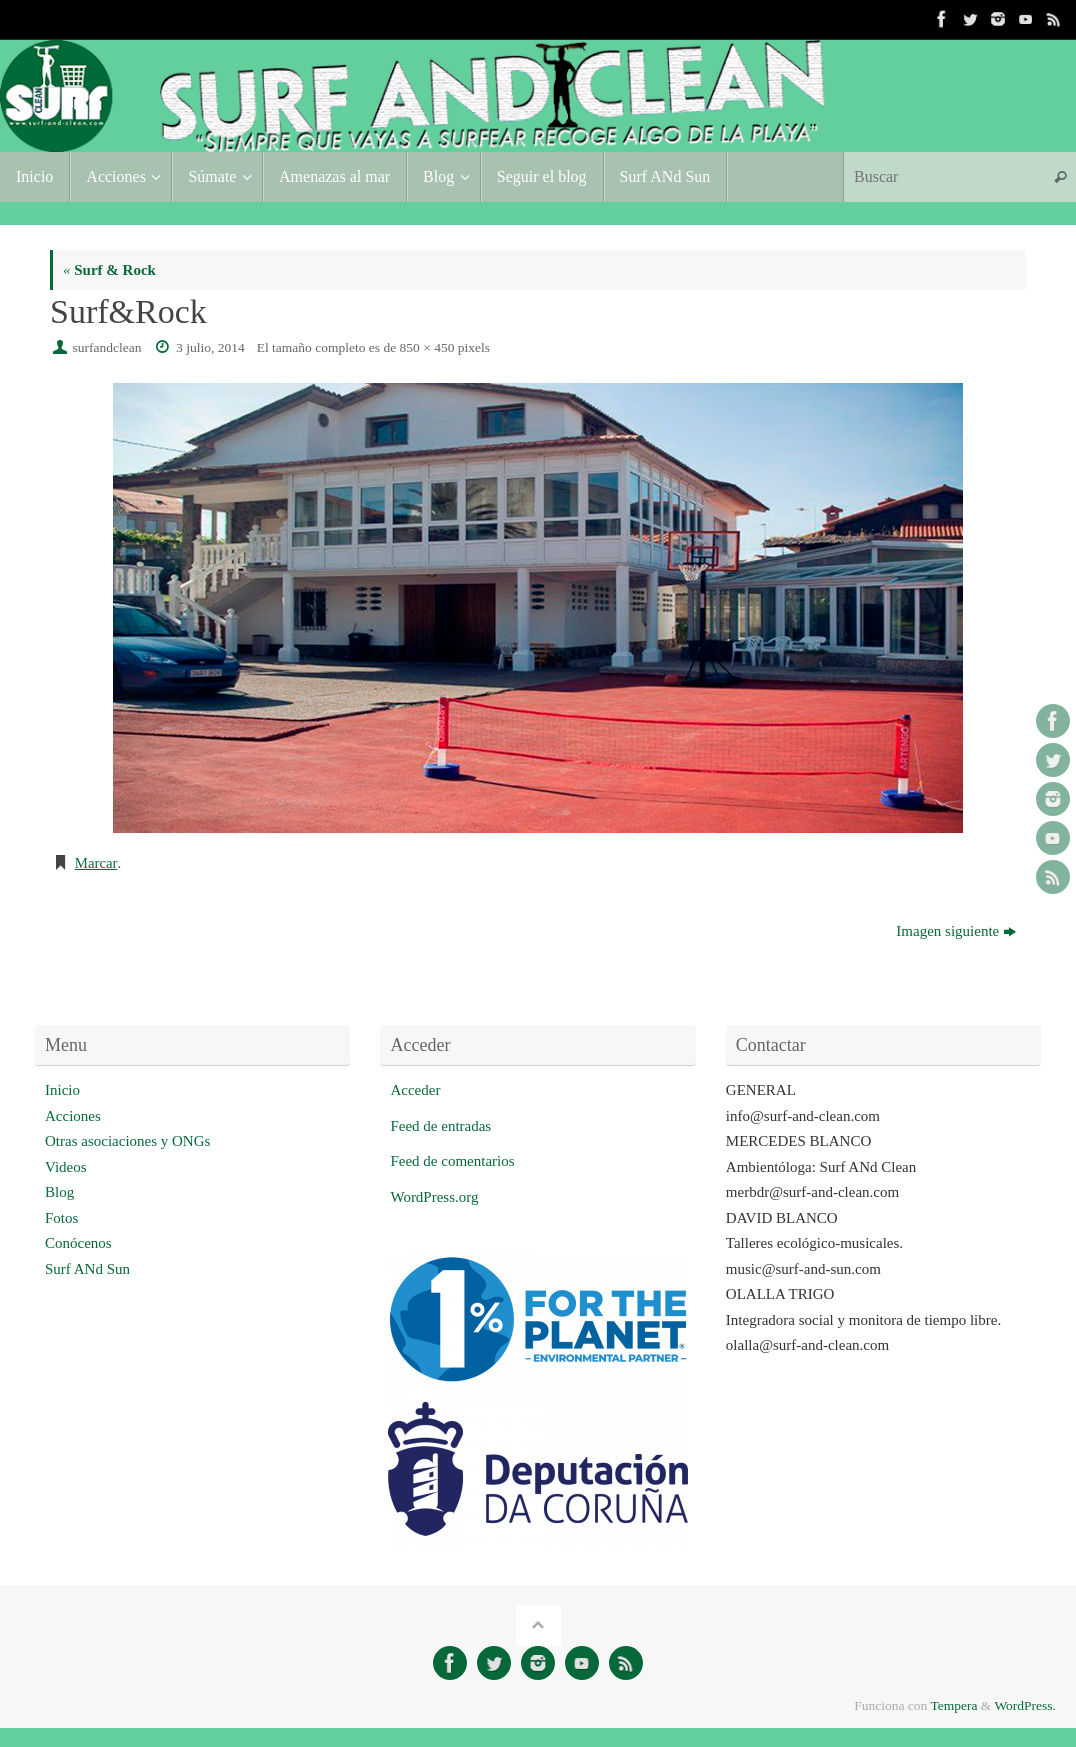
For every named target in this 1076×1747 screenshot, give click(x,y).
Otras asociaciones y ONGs (127, 1141)
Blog (59, 1192)
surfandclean (107, 347)
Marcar (96, 863)
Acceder (415, 1090)
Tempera (953, 1704)
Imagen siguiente (956, 931)
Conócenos (78, 1243)
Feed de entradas (440, 1125)
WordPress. (1025, 1704)
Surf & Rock (109, 270)
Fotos (61, 1217)
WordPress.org (434, 1196)
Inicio (62, 1090)
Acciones (73, 1115)
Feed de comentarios (452, 1161)
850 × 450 (427, 347)
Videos (66, 1166)
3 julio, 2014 (210, 347)
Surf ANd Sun (87, 1268)
